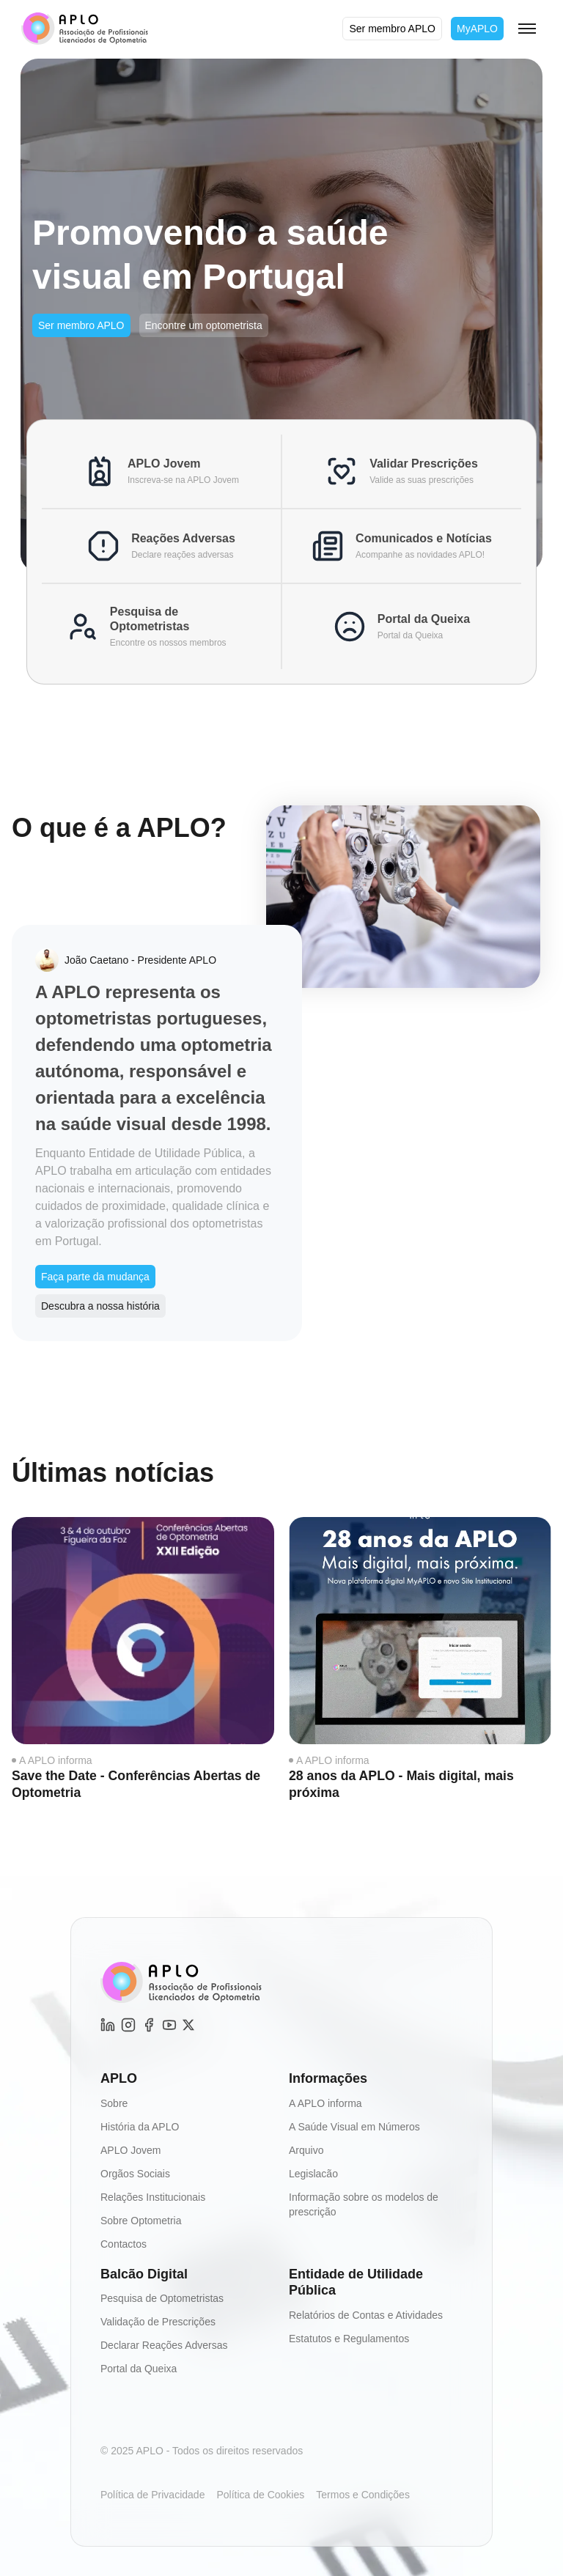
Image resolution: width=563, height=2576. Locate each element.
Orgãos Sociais (135, 2173)
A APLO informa (55, 1760)
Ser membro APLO (392, 28)
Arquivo (306, 2149)
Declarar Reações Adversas (164, 2345)
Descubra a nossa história (100, 1306)
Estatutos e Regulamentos (349, 2338)
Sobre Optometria (141, 2220)
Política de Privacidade (152, 2495)
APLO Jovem (130, 2149)
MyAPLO (477, 28)
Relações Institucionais (152, 2196)
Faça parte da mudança (95, 1277)
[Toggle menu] (527, 29)
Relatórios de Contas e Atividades (366, 2314)
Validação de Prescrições (158, 2322)
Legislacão (313, 2173)
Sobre (114, 2102)
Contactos (123, 2243)
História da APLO (139, 2126)
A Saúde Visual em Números (354, 2126)
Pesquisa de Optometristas (162, 2298)
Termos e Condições (363, 2495)
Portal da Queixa (138, 2368)
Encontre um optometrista (203, 325)
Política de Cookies (260, 2495)
